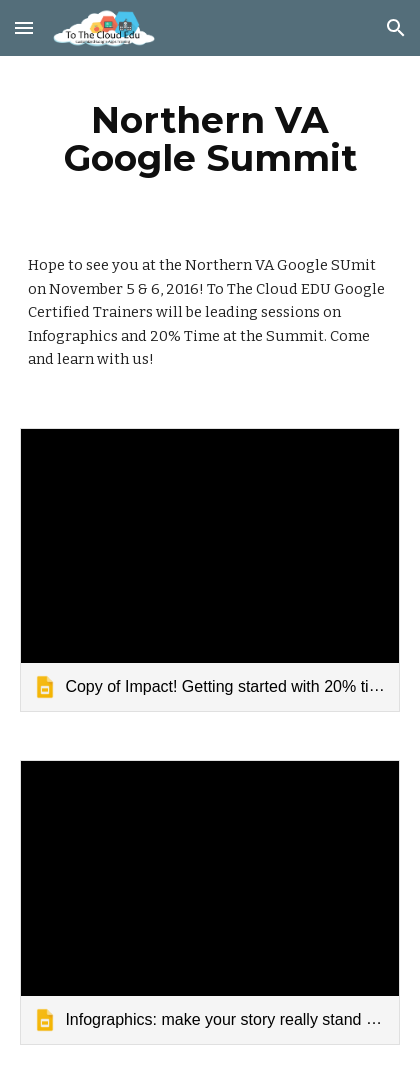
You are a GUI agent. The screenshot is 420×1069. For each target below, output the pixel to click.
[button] (24, 27)
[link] (209, 570)
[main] (209, 139)
